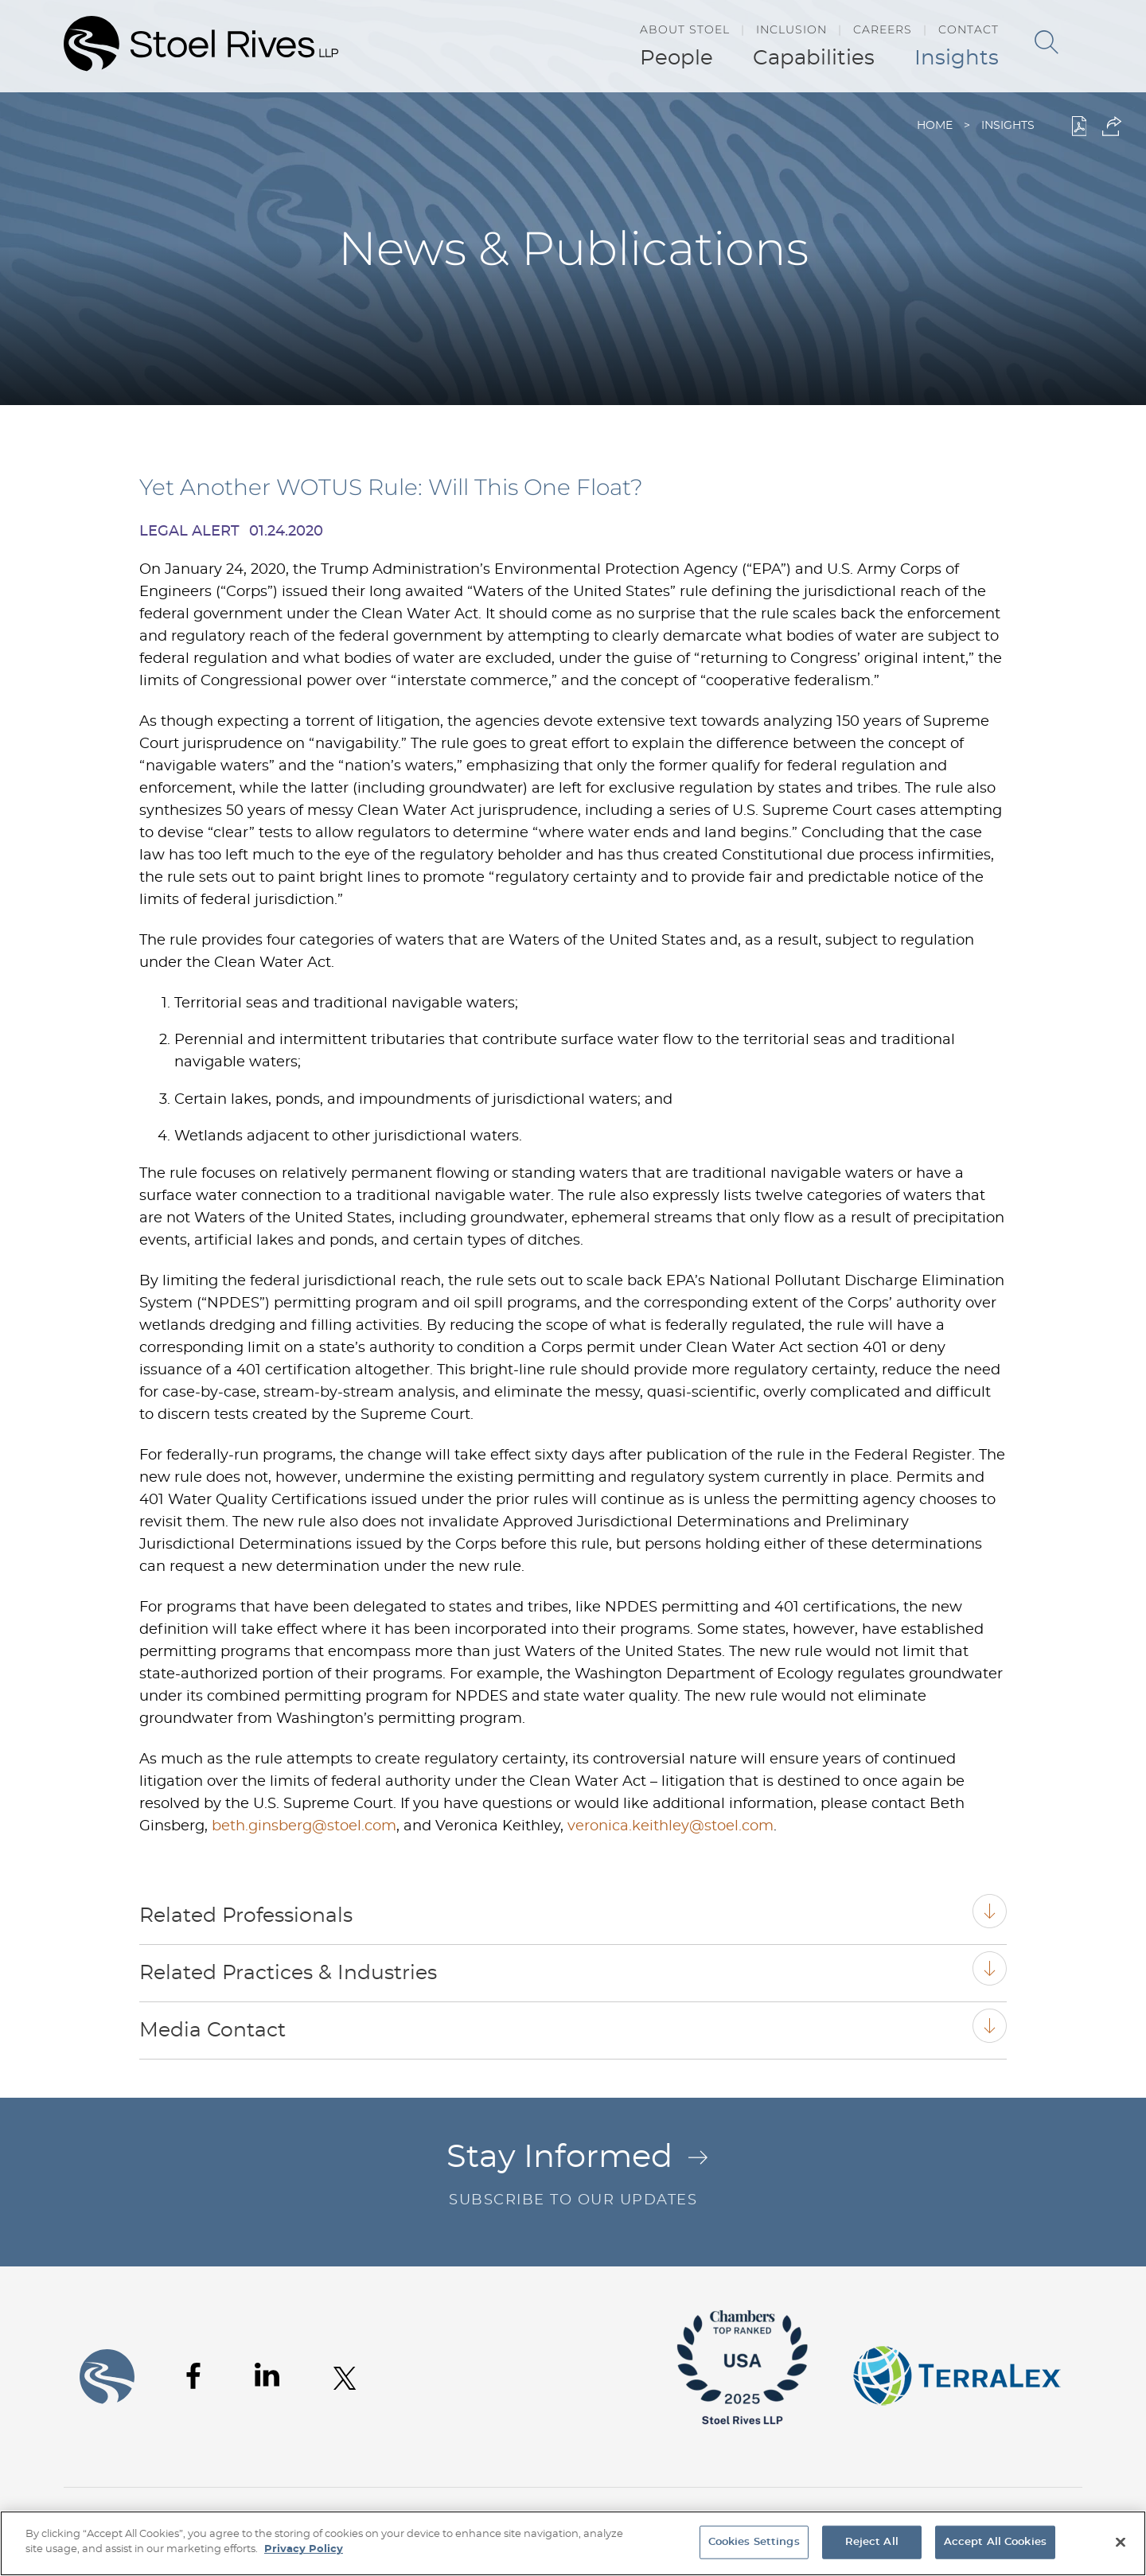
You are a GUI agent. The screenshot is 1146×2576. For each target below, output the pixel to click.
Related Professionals (246, 1916)
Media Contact (212, 2030)
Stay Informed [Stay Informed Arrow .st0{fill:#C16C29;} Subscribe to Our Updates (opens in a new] (573, 2176)
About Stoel (685, 29)
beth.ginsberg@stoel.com (304, 1826)
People (676, 58)
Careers (882, 29)
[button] (1112, 126)
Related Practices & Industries (288, 1973)
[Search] (1046, 42)
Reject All (871, 2542)
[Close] (1120, 2541)
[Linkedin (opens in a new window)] (267, 2375)
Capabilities (814, 58)
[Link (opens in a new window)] (742, 2435)
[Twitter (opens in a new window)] (345, 2378)
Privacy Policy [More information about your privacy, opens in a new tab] (303, 2549)
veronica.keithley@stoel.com (670, 1826)
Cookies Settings (754, 2542)
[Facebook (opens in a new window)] (193, 2376)
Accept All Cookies (995, 2542)
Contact (968, 29)
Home (935, 125)
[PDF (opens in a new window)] (1079, 126)
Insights (956, 58)
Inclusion (791, 29)
